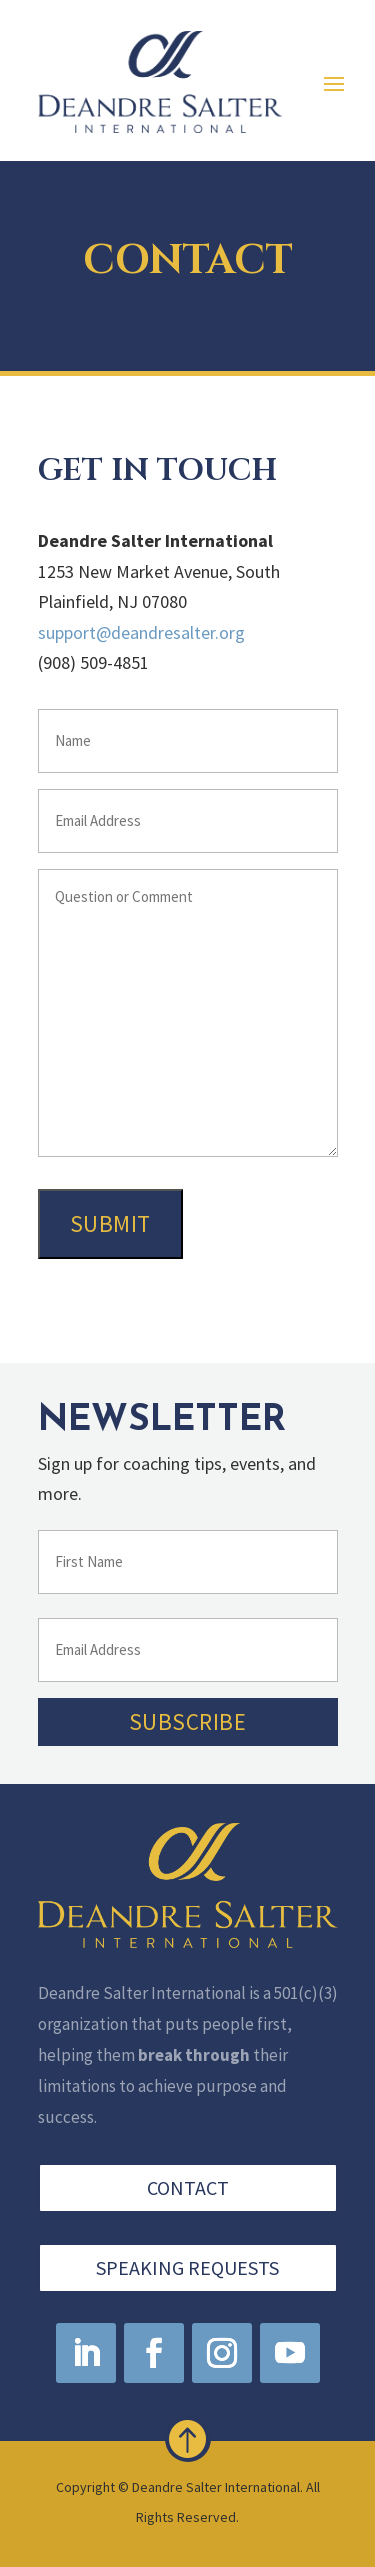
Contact (188, 2190)
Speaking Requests (187, 2265)
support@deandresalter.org (141, 632)
